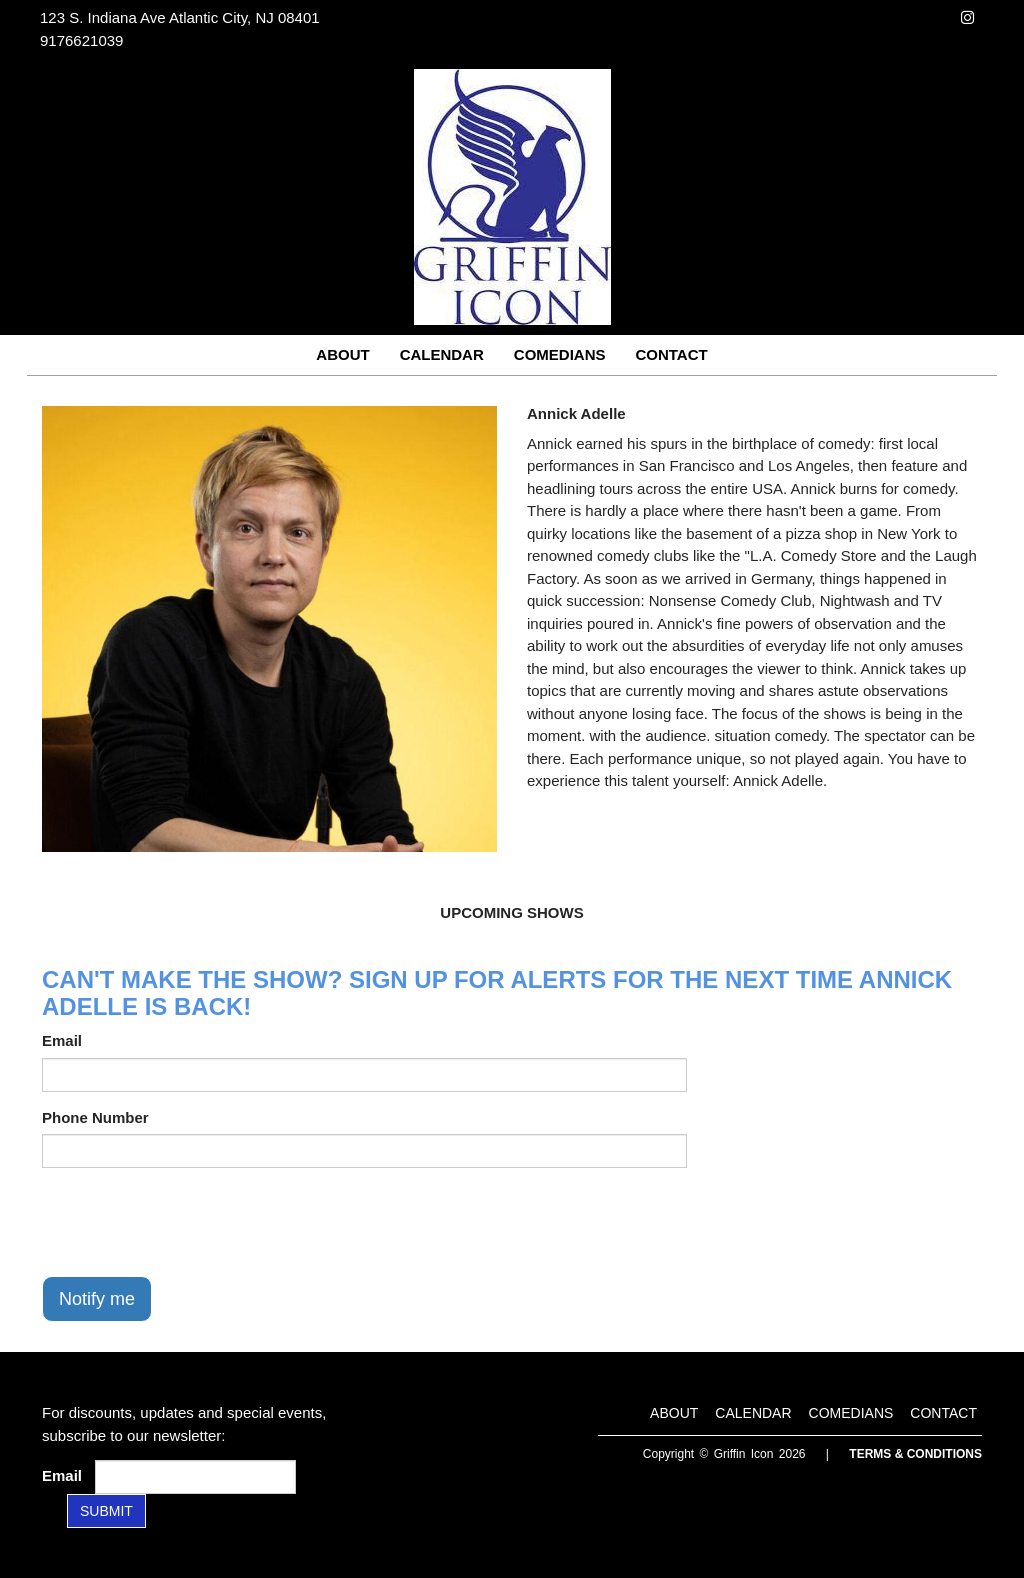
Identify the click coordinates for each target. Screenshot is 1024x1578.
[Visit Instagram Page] (967, 17)
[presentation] (194, 1222)
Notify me (97, 1299)
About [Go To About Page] (342, 354)
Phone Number (95, 1117)
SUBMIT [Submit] (106, 1511)
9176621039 (81, 40)
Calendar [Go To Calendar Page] (442, 354)
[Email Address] (195, 1477)
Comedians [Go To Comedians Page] (560, 354)
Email (62, 1040)
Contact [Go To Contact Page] (671, 354)
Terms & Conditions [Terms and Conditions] (915, 1454)
